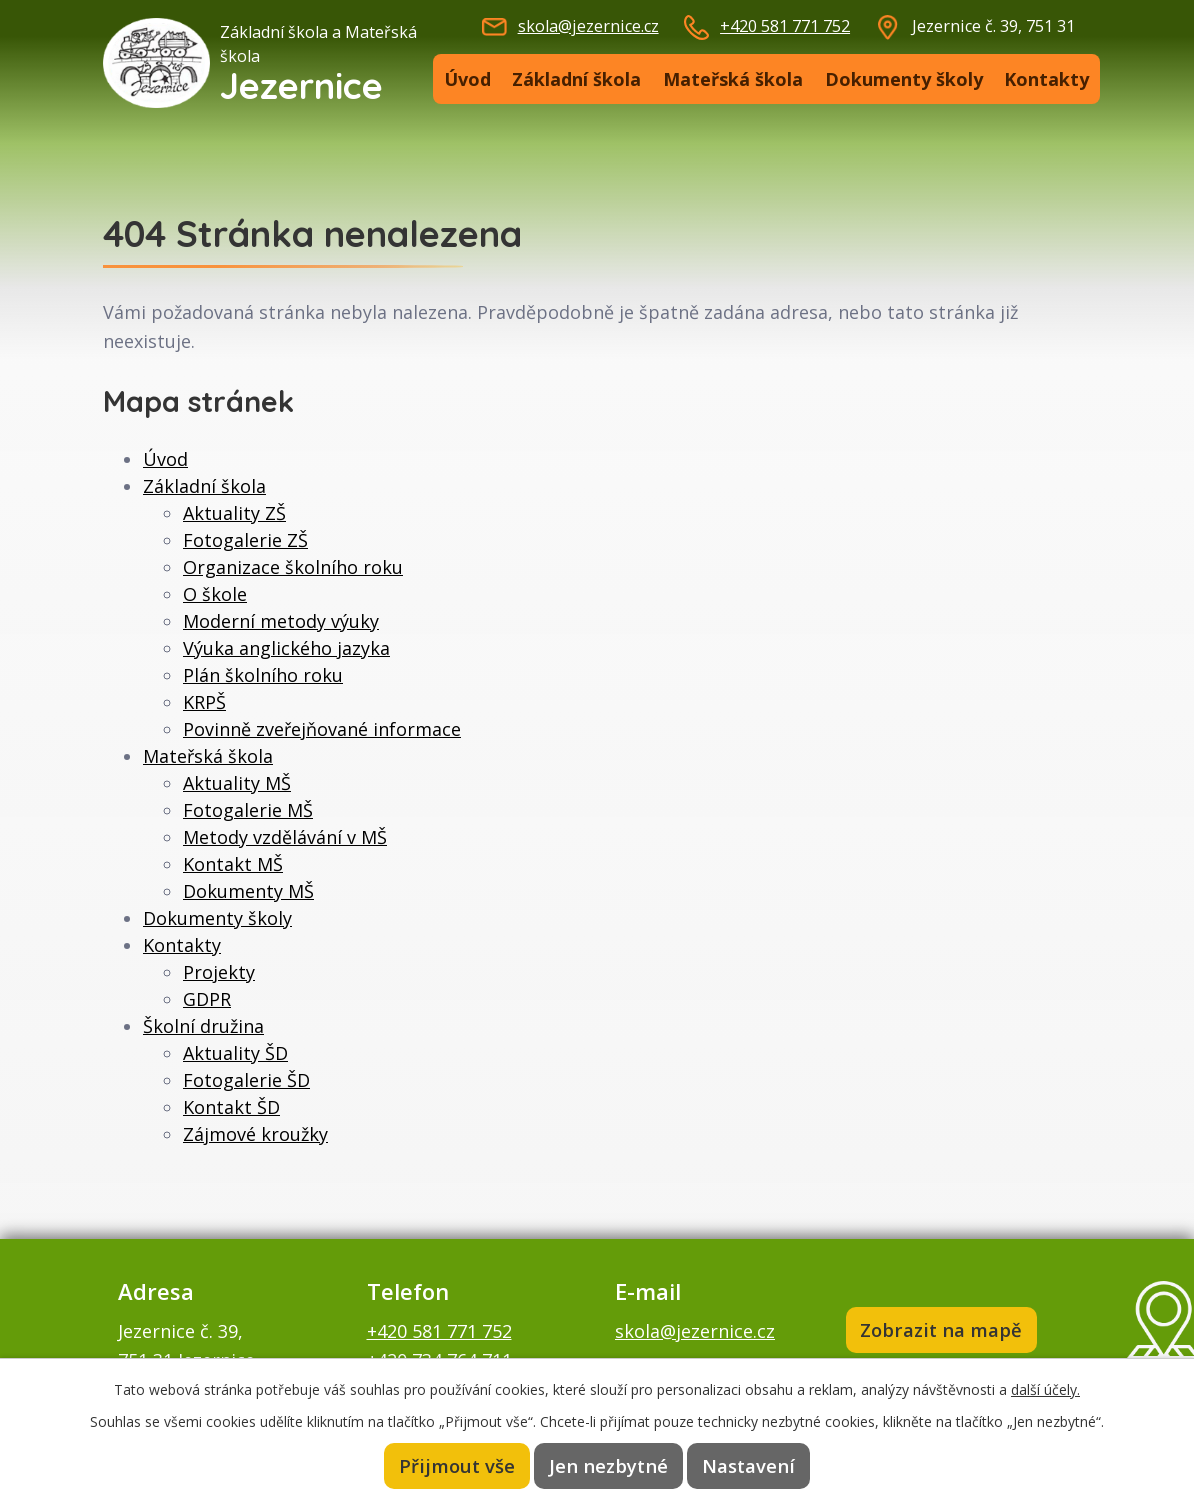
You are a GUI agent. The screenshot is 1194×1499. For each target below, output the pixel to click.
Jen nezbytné (609, 1466)
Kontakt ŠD (231, 1107)
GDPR (207, 999)
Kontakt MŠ (233, 864)
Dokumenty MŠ (248, 891)
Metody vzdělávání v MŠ (285, 837)
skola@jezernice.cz (588, 26)
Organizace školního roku (293, 567)
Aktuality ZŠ (234, 513)
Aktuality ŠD (235, 1053)
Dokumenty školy (904, 79)
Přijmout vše (459, 1466)
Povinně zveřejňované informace (322, 729)
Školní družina (203, 1026)
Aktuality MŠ (237, 783)
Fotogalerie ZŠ (245, 540)
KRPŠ (204, 702)
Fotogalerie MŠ (248, 810)
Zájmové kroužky (255, 1134)
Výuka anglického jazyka (286, 648)
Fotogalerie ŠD (246, 1080)
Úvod (467, 79)
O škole (215, 594)
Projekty (219, 972)
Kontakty (1046, 79)
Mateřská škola (733, 79)
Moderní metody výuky (281, 621)
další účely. (1045, 1388)
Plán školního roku (263, 675)
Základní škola (576, 79)
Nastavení (747, 1466)
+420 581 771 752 (785, 26)
